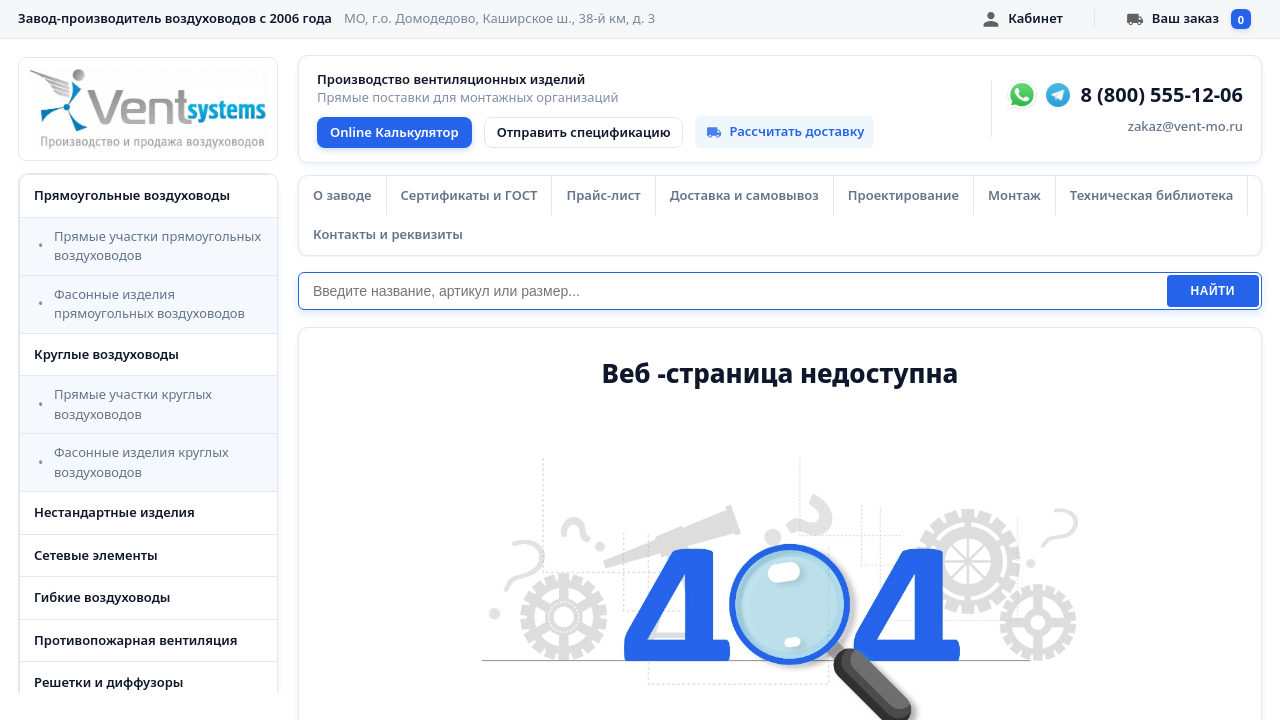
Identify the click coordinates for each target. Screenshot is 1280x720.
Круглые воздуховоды (106, 354)
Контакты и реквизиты (388, 234)
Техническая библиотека (1151, 195)
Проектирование (903, 195)
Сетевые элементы (96, 555)
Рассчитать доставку (784, 131)
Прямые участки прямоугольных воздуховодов (157, 246)
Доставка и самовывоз (744, 195)
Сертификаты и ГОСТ (469, 195)
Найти (1213, 291)
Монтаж (1014, 195)
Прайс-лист (603, 195)
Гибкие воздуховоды (102, 597)
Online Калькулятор (394, 132)
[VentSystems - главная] (148, 109)
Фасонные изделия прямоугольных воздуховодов (149, 304)
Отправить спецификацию (584, 132)
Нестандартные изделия (114, 512)
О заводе (342, 195)
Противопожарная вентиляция (136, 640)
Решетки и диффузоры (108, 682)
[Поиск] (732, 291)
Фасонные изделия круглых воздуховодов (141, 462)
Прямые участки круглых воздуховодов (133, 404)
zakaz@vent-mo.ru (1185, 126)
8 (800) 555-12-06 (1161, 95)
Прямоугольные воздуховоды (132, 195)
